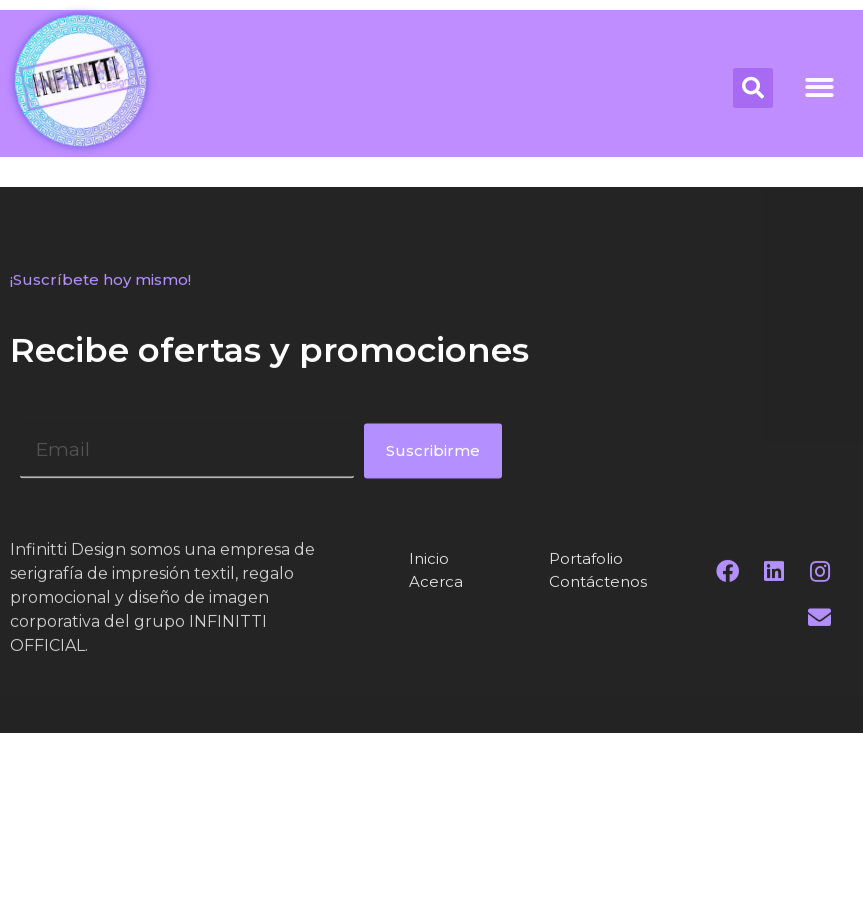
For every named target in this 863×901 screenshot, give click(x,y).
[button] (819, 87)
